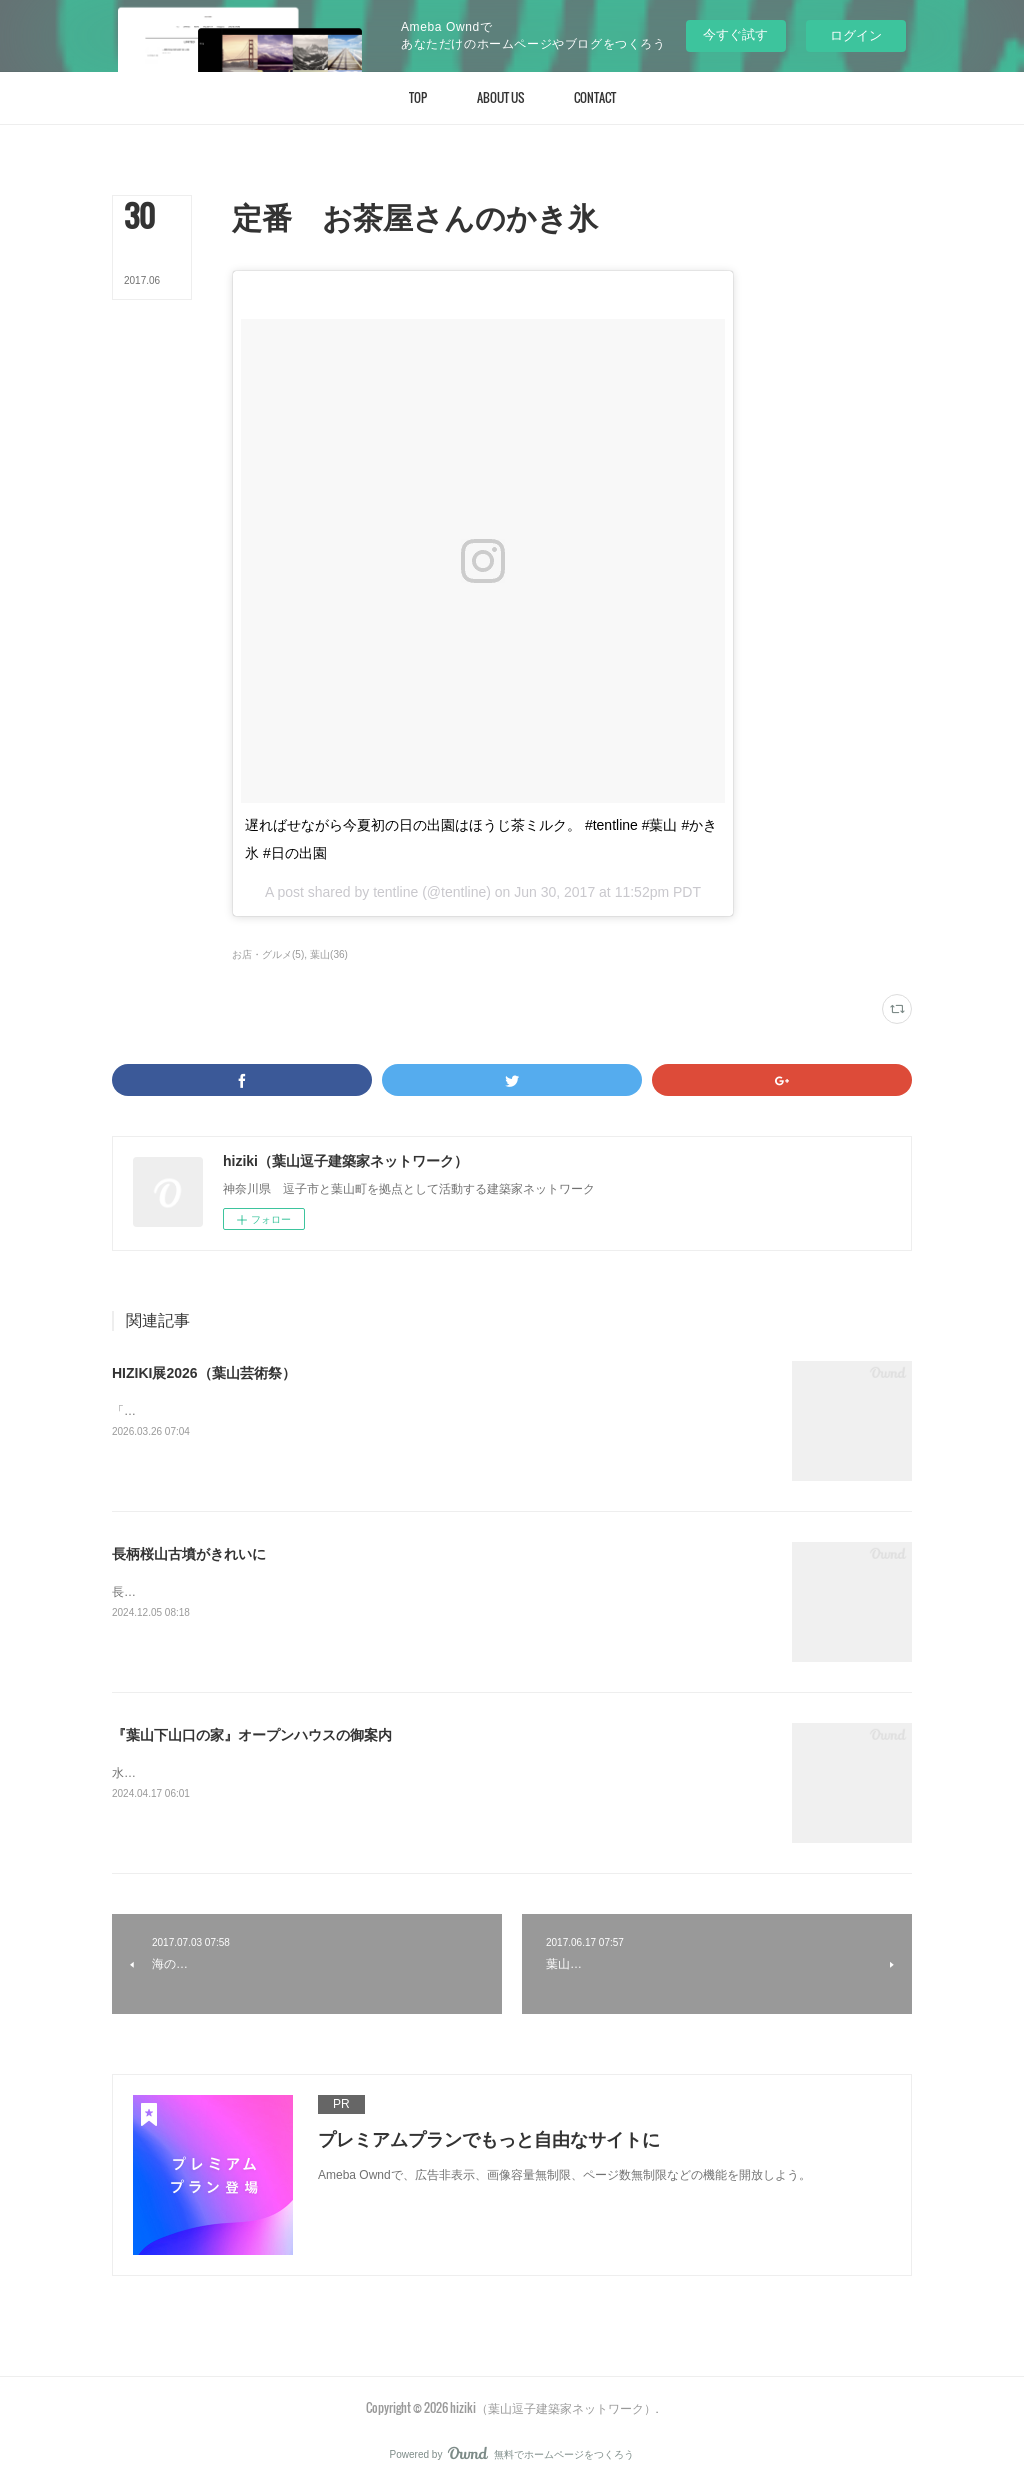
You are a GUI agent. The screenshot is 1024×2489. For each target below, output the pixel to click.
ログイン (856, 35)
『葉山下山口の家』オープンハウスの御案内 (252, 1735)
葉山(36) (329, 954)
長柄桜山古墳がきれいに (189, 1554)
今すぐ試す (735, 34)
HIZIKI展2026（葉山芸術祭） (204, 1373)
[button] (418, 98)
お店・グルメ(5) (268, 954)
